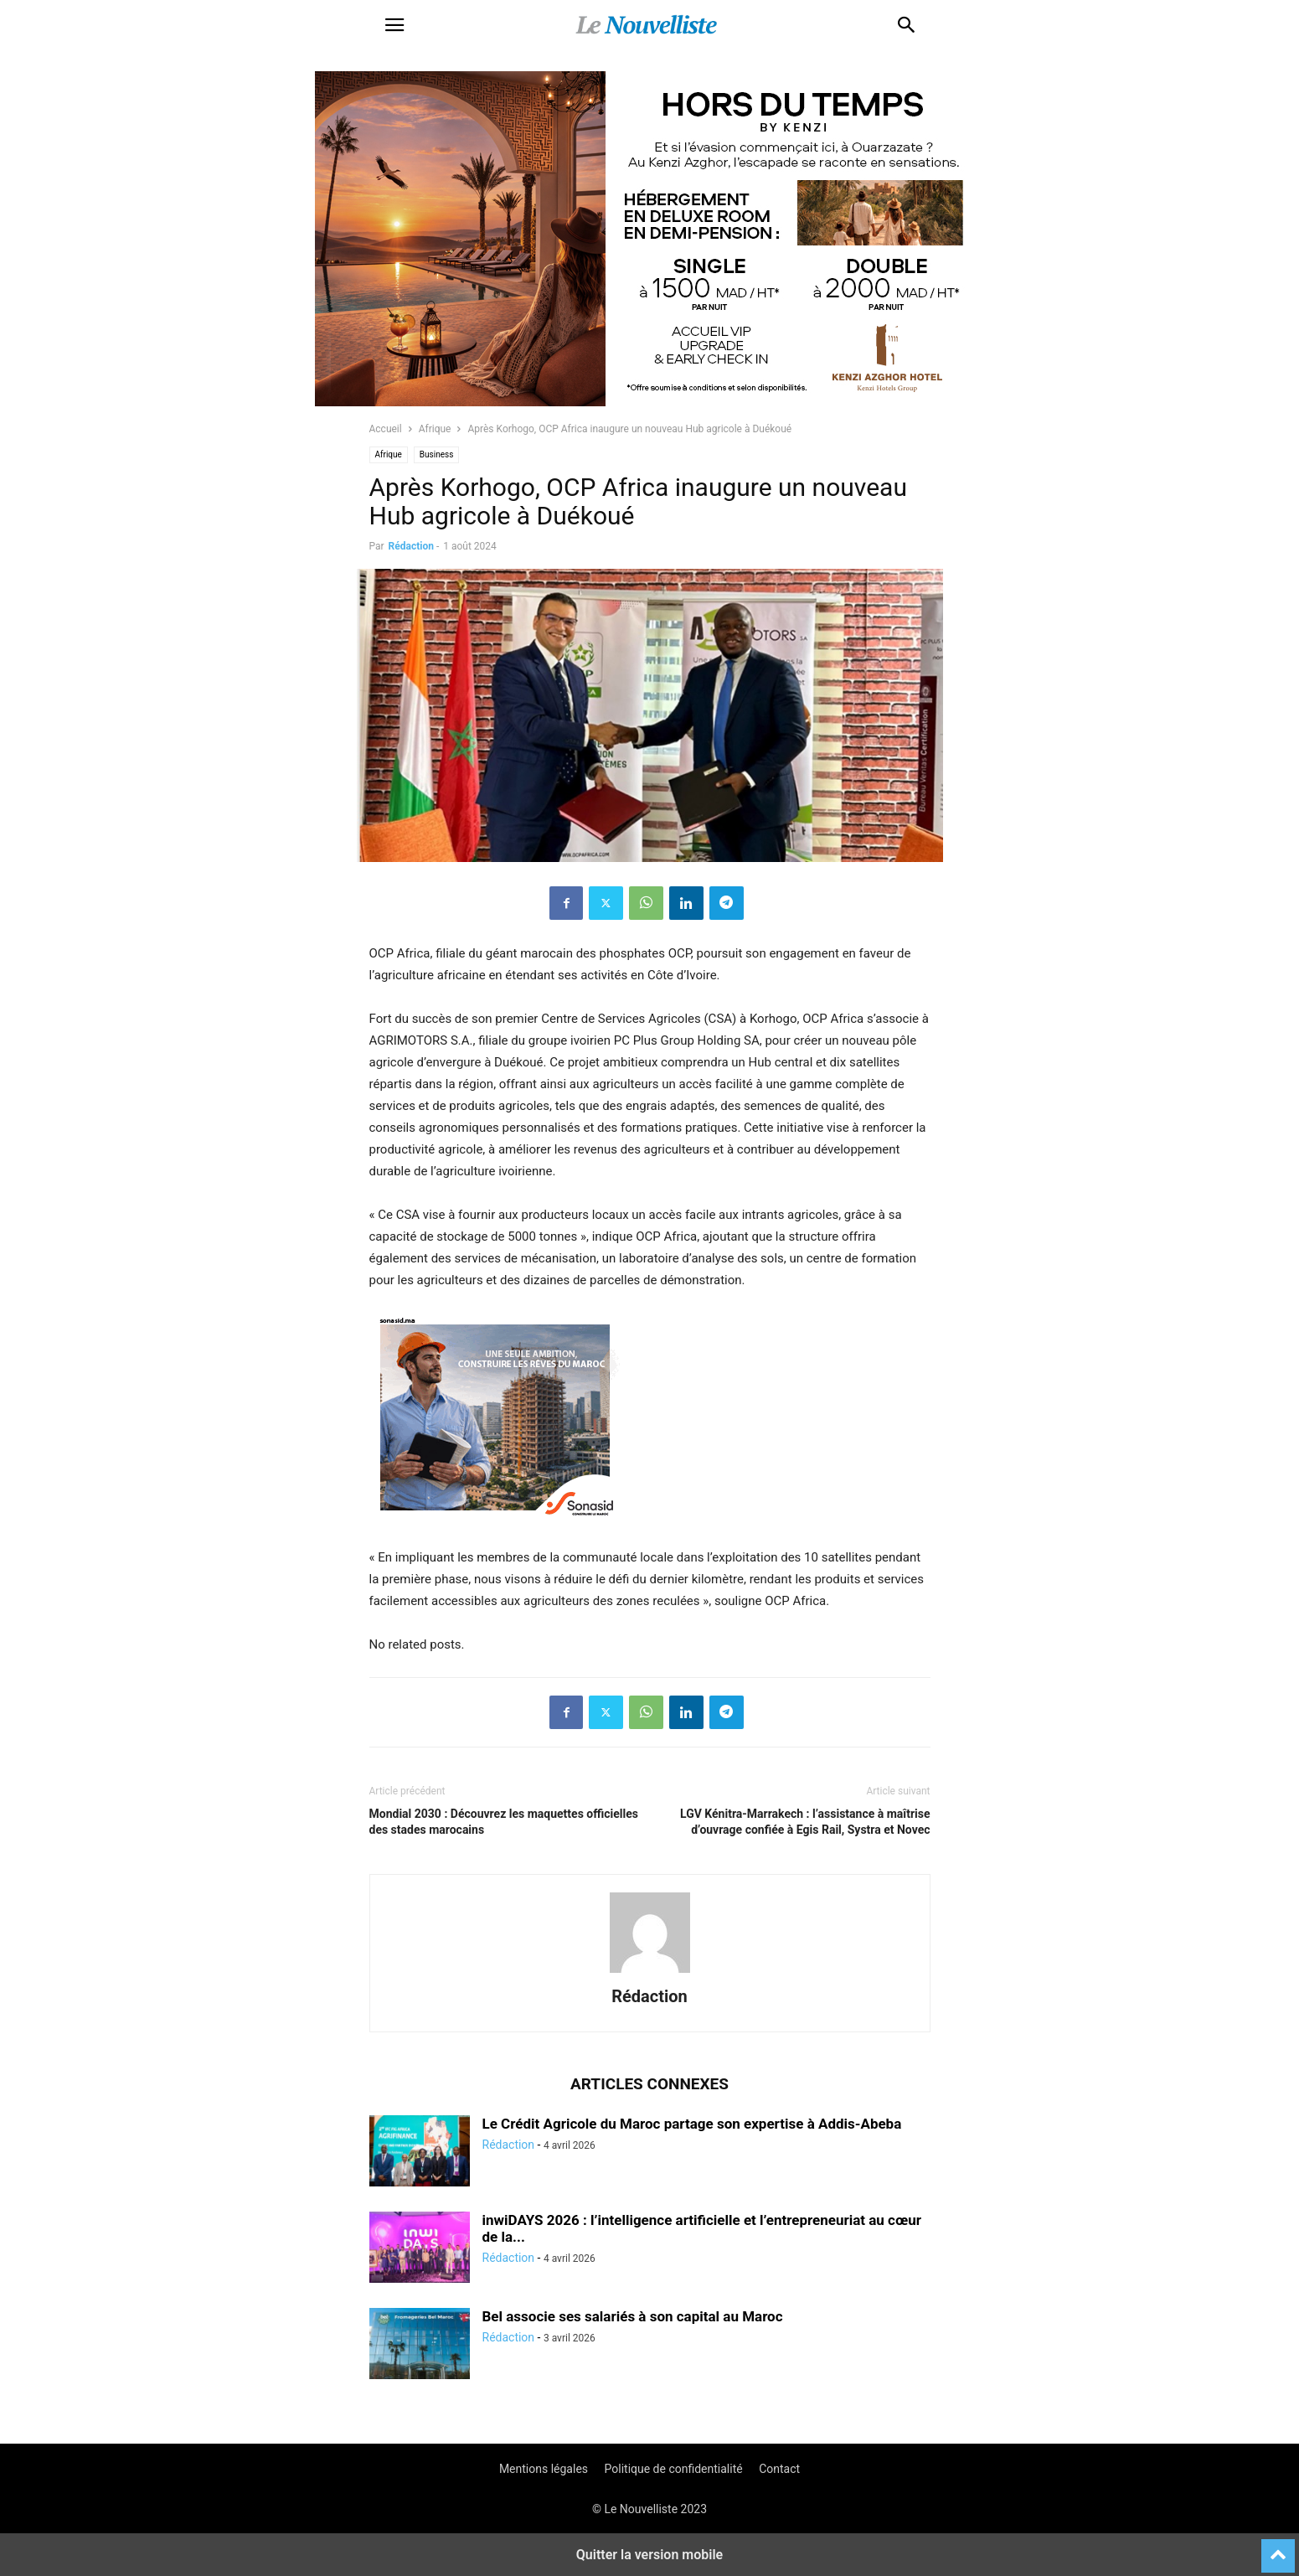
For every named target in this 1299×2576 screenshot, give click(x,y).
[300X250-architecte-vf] (495, 1535)
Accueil (385, 429)
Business (436, 454)
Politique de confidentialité (674, 2468)
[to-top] (1278, 2548)
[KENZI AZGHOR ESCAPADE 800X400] (650, 402)
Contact (779, 2468)
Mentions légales (543, 2468)
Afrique (435, 429)
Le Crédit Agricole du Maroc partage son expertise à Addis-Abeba (692, 2123)
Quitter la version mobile (649, 2555)
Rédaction (411, 546)
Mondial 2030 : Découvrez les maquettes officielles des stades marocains (503, 1821)
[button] (394, 25)
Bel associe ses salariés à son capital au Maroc (632, 2316)
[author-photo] (650, 1973)
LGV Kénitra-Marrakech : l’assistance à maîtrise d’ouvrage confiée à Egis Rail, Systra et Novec (805, 1821)
